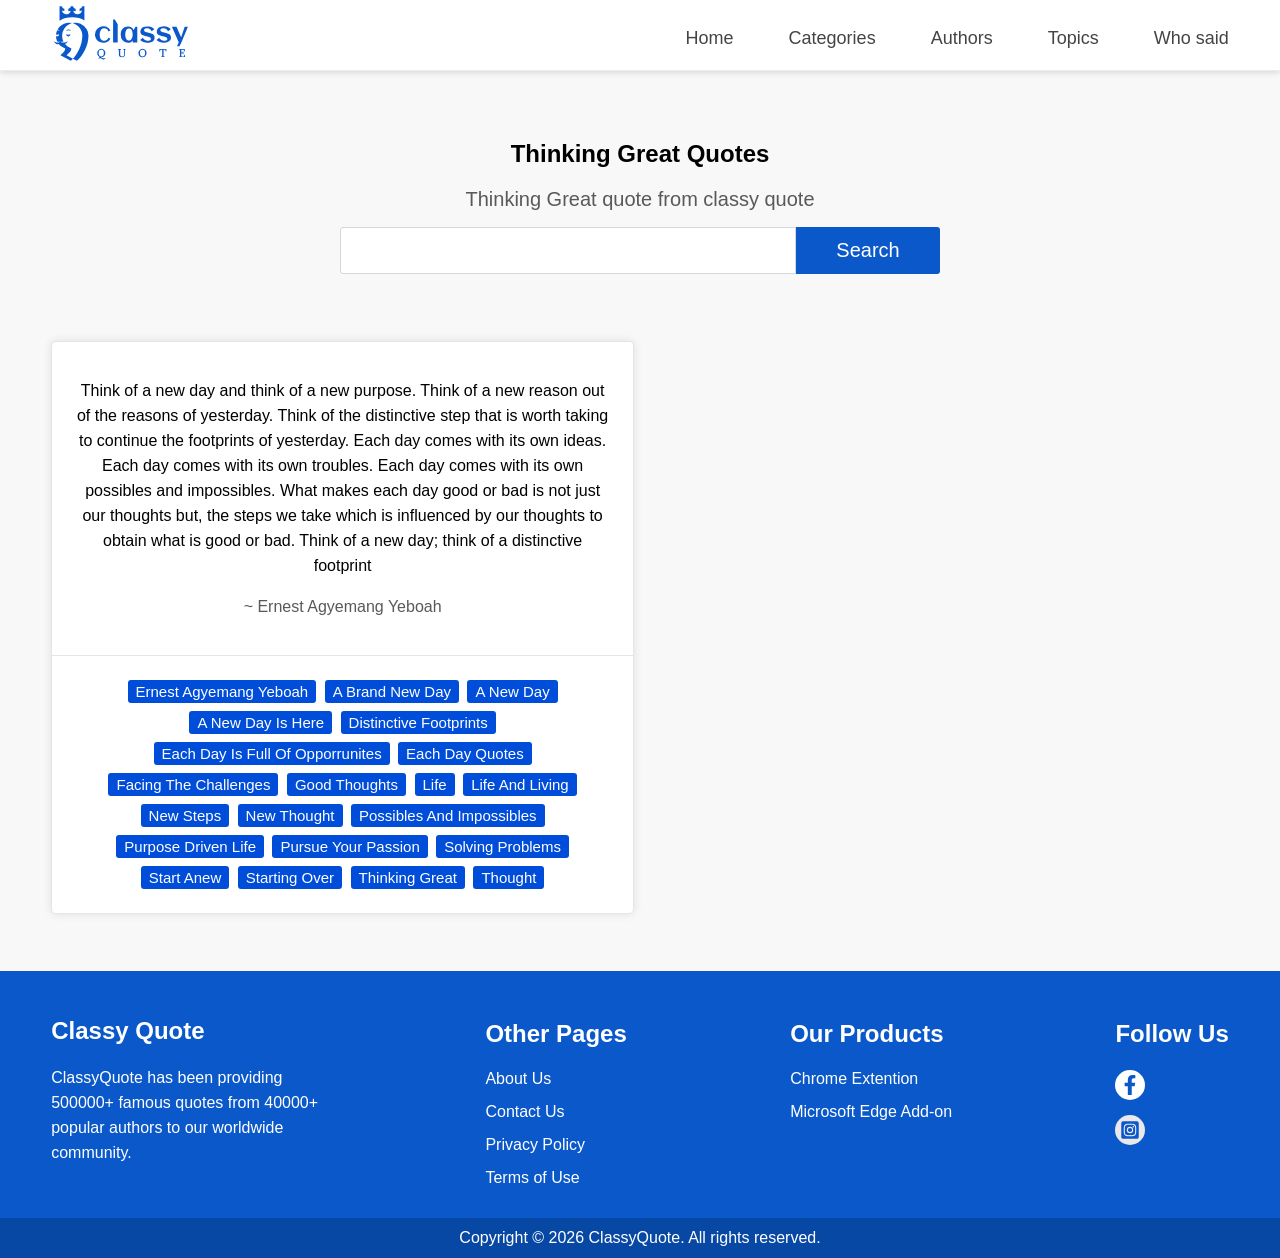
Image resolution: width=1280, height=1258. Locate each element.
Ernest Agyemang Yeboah (222, 691)
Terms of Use (532, 1177)
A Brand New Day (392, 691)
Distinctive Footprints (418, 722)
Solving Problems (502, 846)
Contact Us (524, 1111)
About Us (518, 1078)
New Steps (185, 815)
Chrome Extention (854, 1078)
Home (710, 38)
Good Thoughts (346, 784)
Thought (508, 877)
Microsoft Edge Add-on (871, 1111)
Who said (1191, 38)
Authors (962, 38)
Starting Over (290, 877)
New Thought (290, 815)
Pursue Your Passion (349, 846)
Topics (1073, 38)
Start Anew (185, 877)
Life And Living (520, 784)
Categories (832, 38)
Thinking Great (408, 877)
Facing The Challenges (193, 784)
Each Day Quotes (465, 753)
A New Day (512, 691)
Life (435, 784)
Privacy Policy (535, 1144)
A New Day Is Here (260, 722)
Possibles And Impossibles (448, 815)
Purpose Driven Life (190, 846)
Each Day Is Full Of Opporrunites (272, 753)
